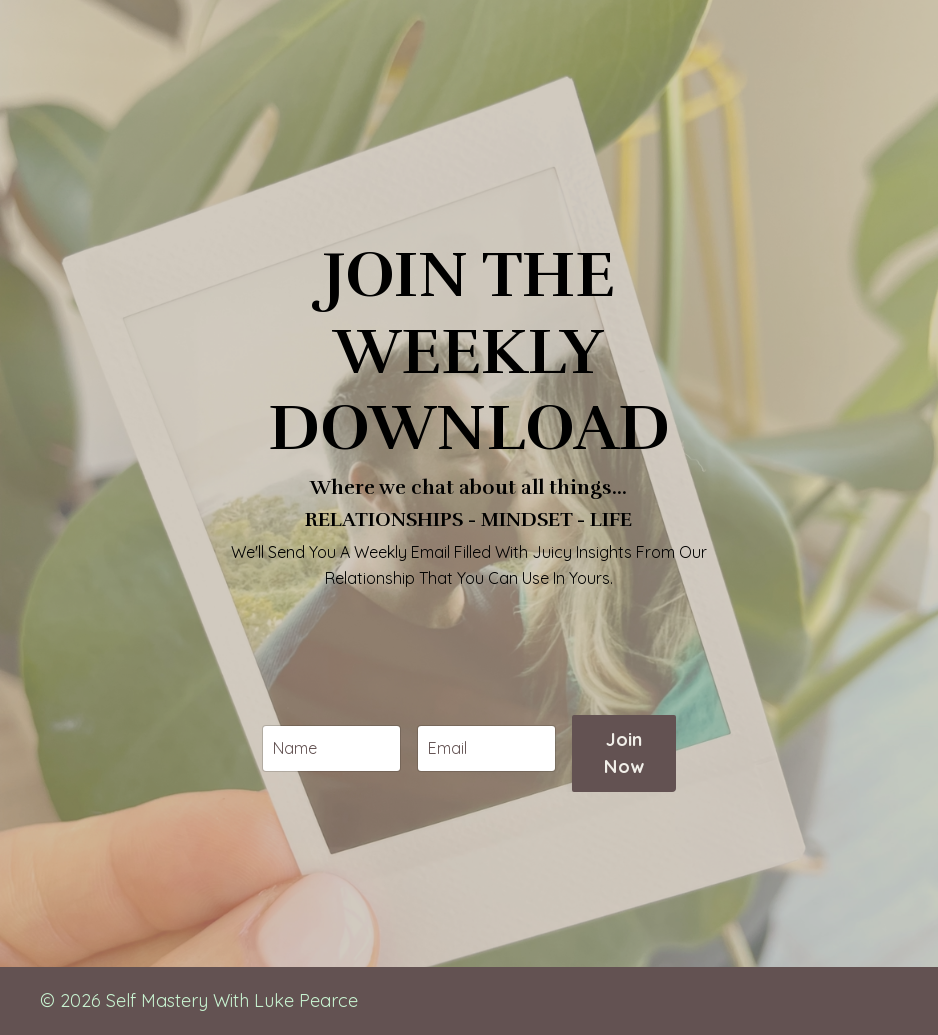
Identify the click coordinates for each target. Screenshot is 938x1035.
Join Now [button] (624, 786)
